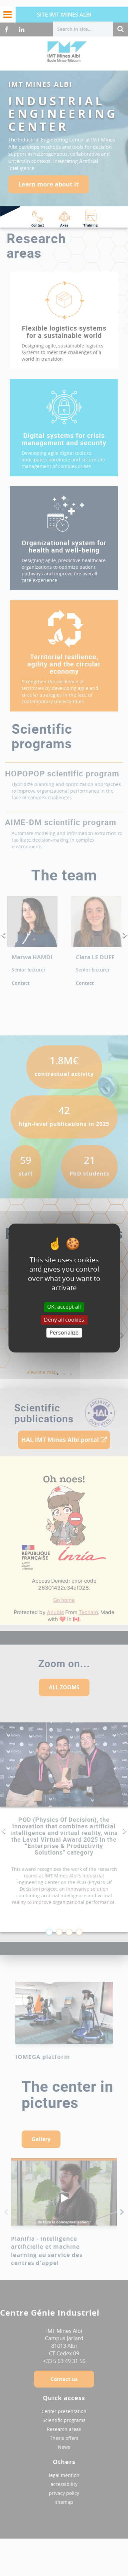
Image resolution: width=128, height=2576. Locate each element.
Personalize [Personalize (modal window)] (64, 1332)
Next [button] (124, 935)
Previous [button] (3, 935)
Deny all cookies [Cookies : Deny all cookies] (64, 1319)
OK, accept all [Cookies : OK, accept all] (64, 1306)
